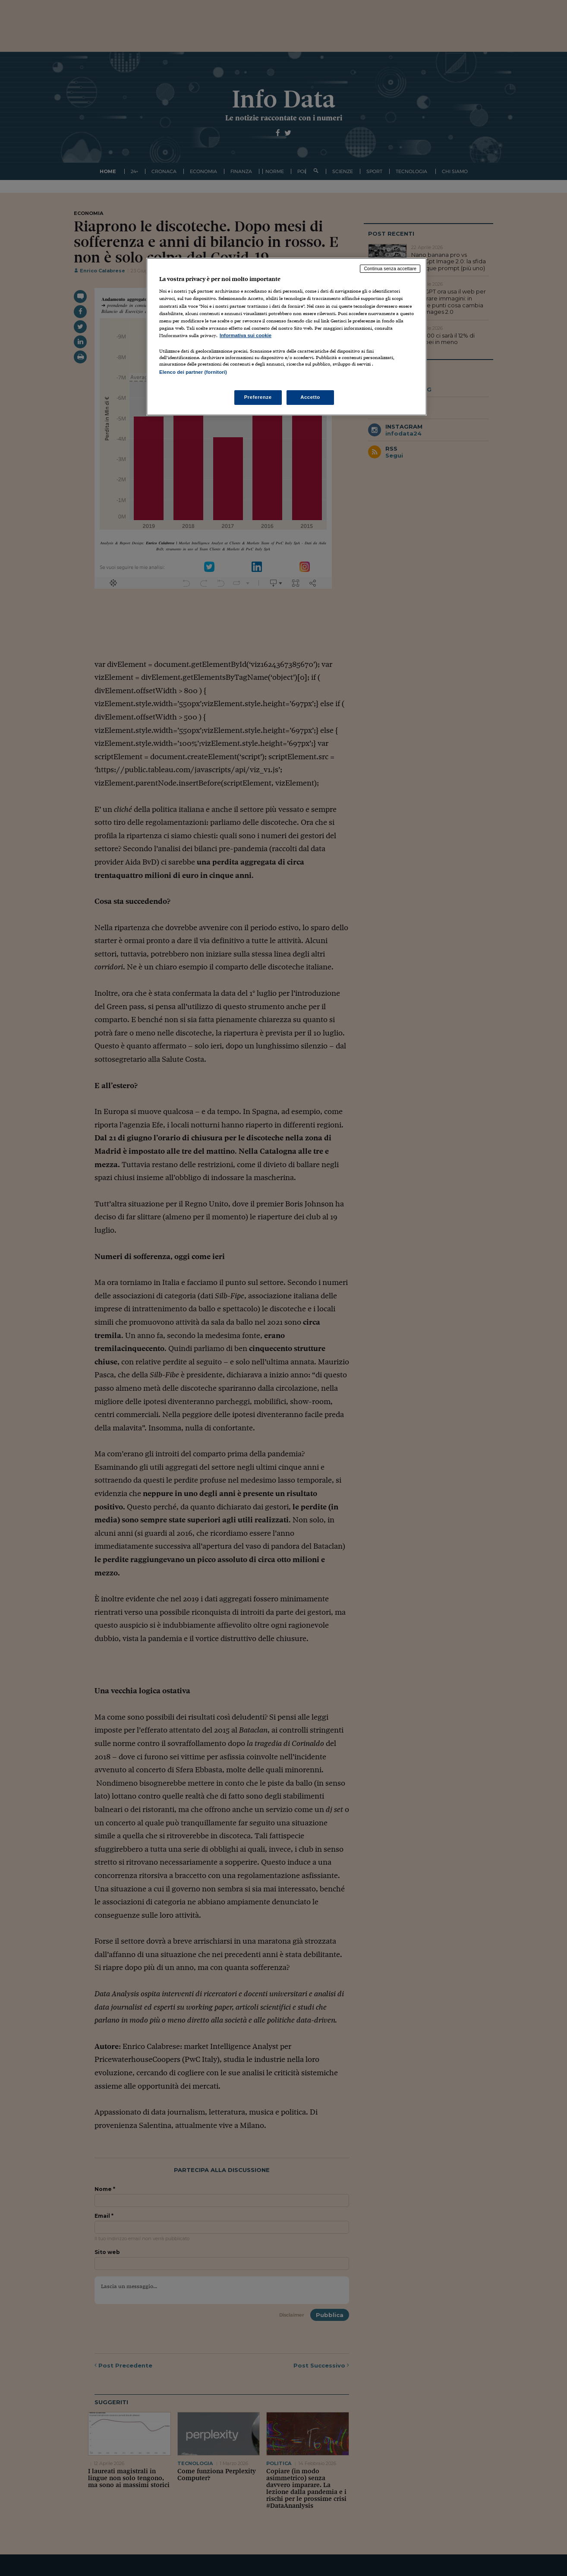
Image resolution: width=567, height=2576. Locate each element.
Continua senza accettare (390, 268)
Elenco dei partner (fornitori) (193, 372)
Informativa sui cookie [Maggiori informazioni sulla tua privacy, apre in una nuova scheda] (245, 335)
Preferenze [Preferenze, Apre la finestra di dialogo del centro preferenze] (258, 397)
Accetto (310, 397)
